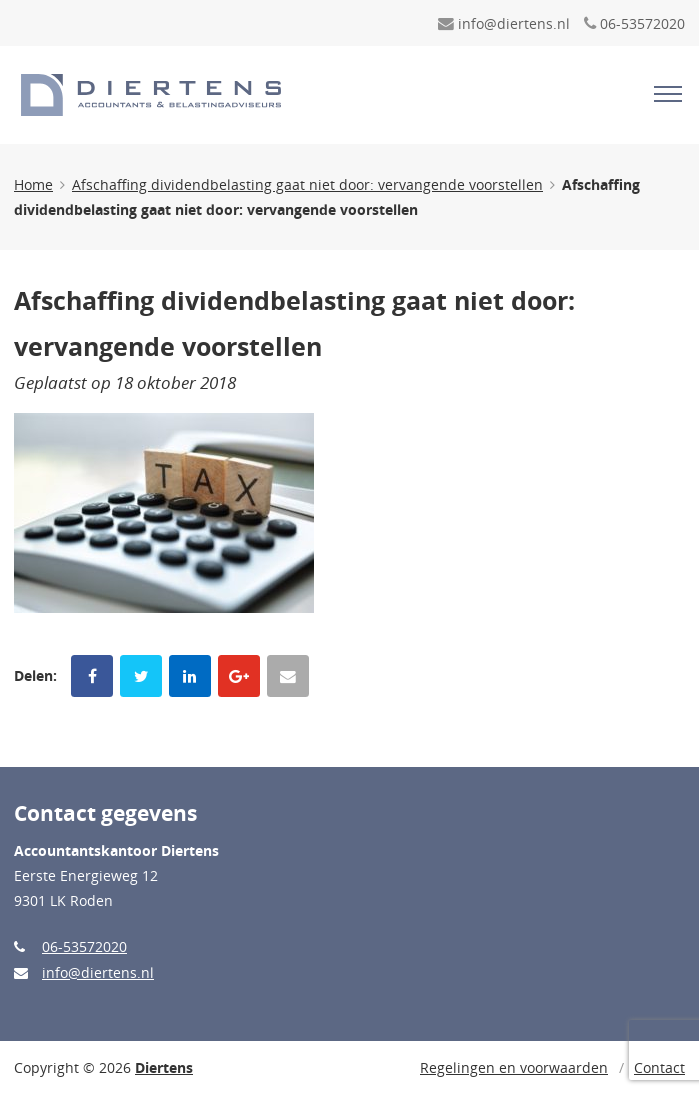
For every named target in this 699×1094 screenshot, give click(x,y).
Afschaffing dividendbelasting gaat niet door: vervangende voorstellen (307, 184)
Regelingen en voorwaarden (514, 1067)
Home (33, 184)
